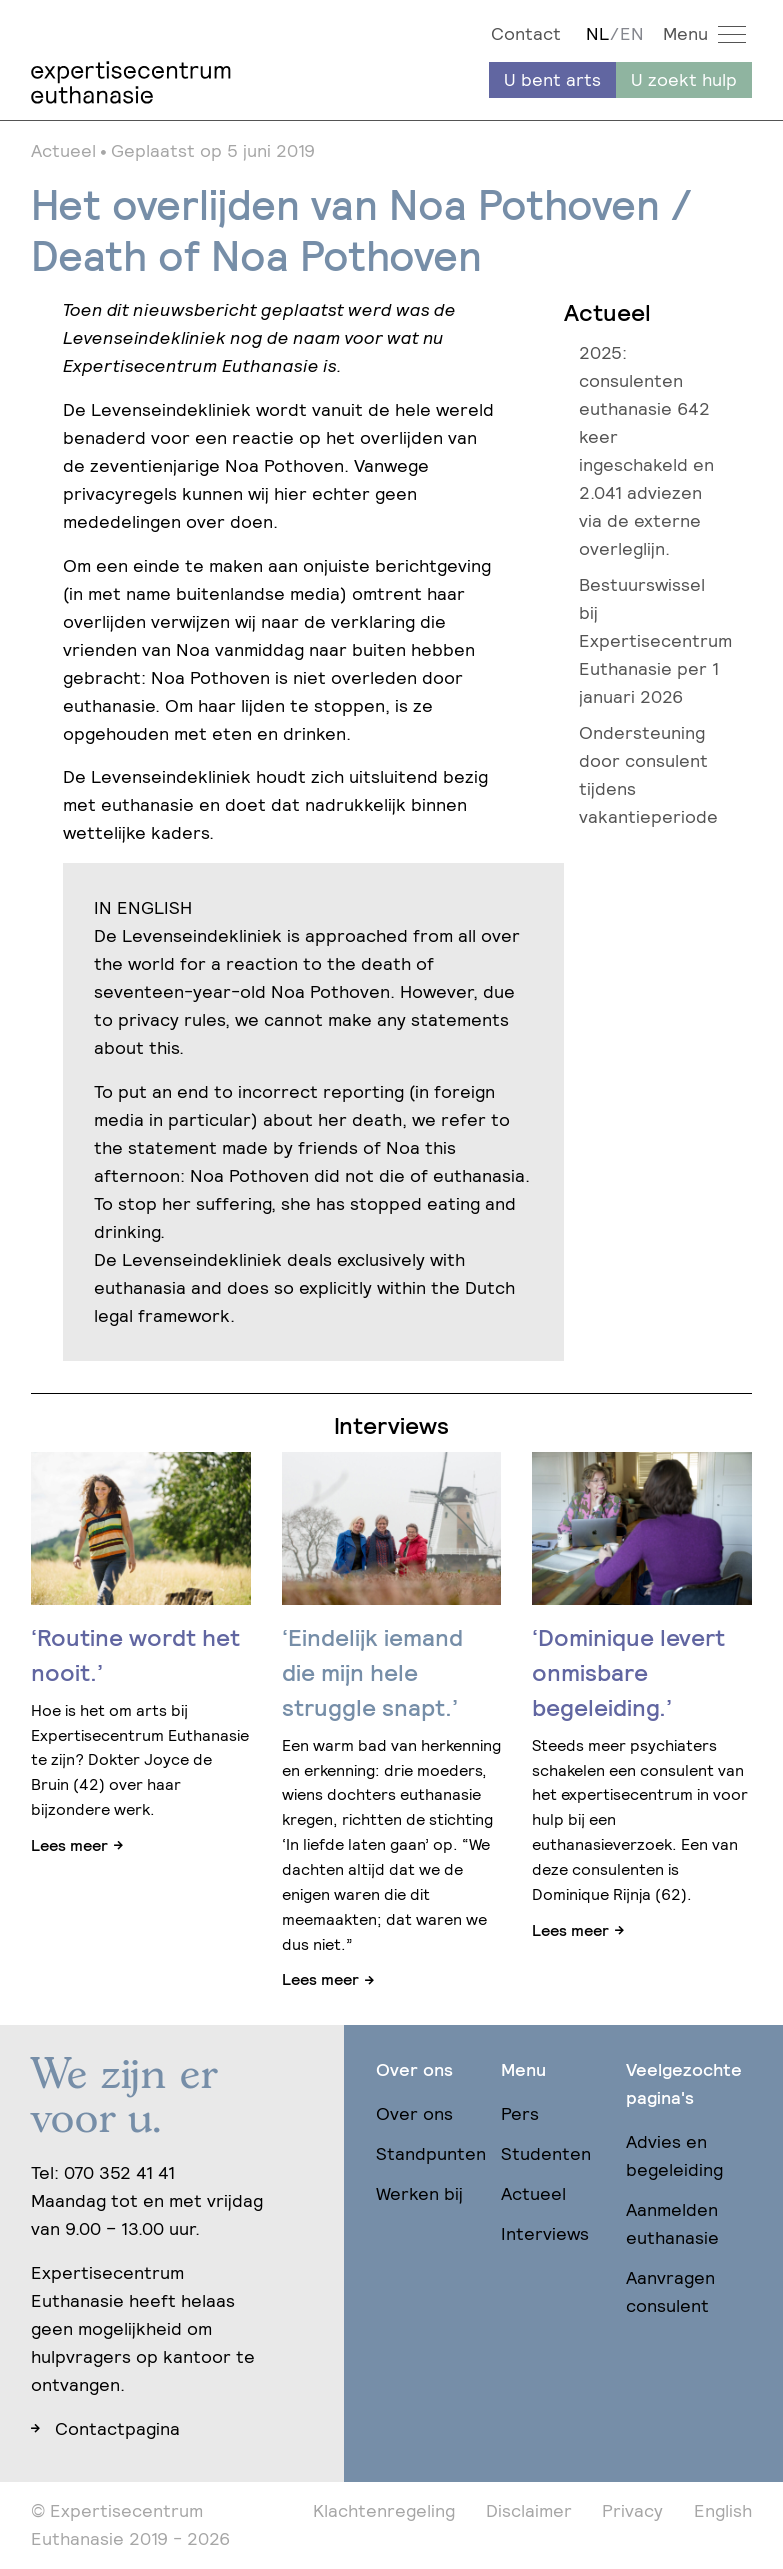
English (723, 2510)
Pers (520, 2113)
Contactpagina (117, 2428)
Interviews (545, 2233)
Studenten (546, 2153)
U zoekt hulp (684, 79)
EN (632, 33)
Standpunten (431, 2153)
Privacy (632, 2510)
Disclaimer (529, 2510)
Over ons (414, 2113)
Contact (526, 33)
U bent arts (552, 79)
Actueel (533, 2193)
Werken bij (419, 2193)
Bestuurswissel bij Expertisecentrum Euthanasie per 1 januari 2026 (655, 640)
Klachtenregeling (384, 2510)
